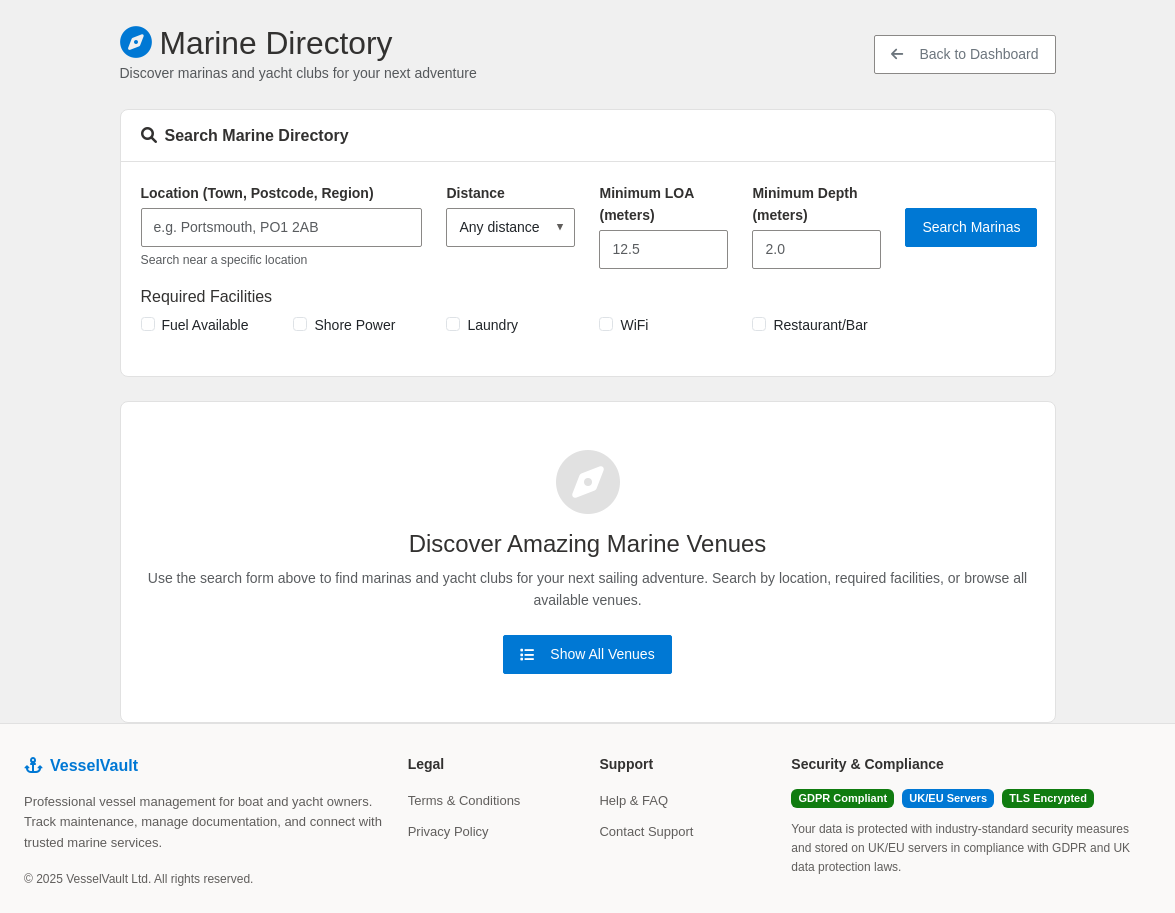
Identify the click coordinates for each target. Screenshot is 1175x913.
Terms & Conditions (464, 800)
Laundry (492, 325)
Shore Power (354, 325)
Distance (475, 193)
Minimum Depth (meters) (804, 204)
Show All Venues (587, 654)
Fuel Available (205, 325)
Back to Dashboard (964, 54)
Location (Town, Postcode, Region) (257, 193)
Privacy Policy (448, 831)
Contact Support (646, 831)
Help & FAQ (633, 800)
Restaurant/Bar (820, 325)
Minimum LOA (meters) (646, 204)
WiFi (634, 325)
